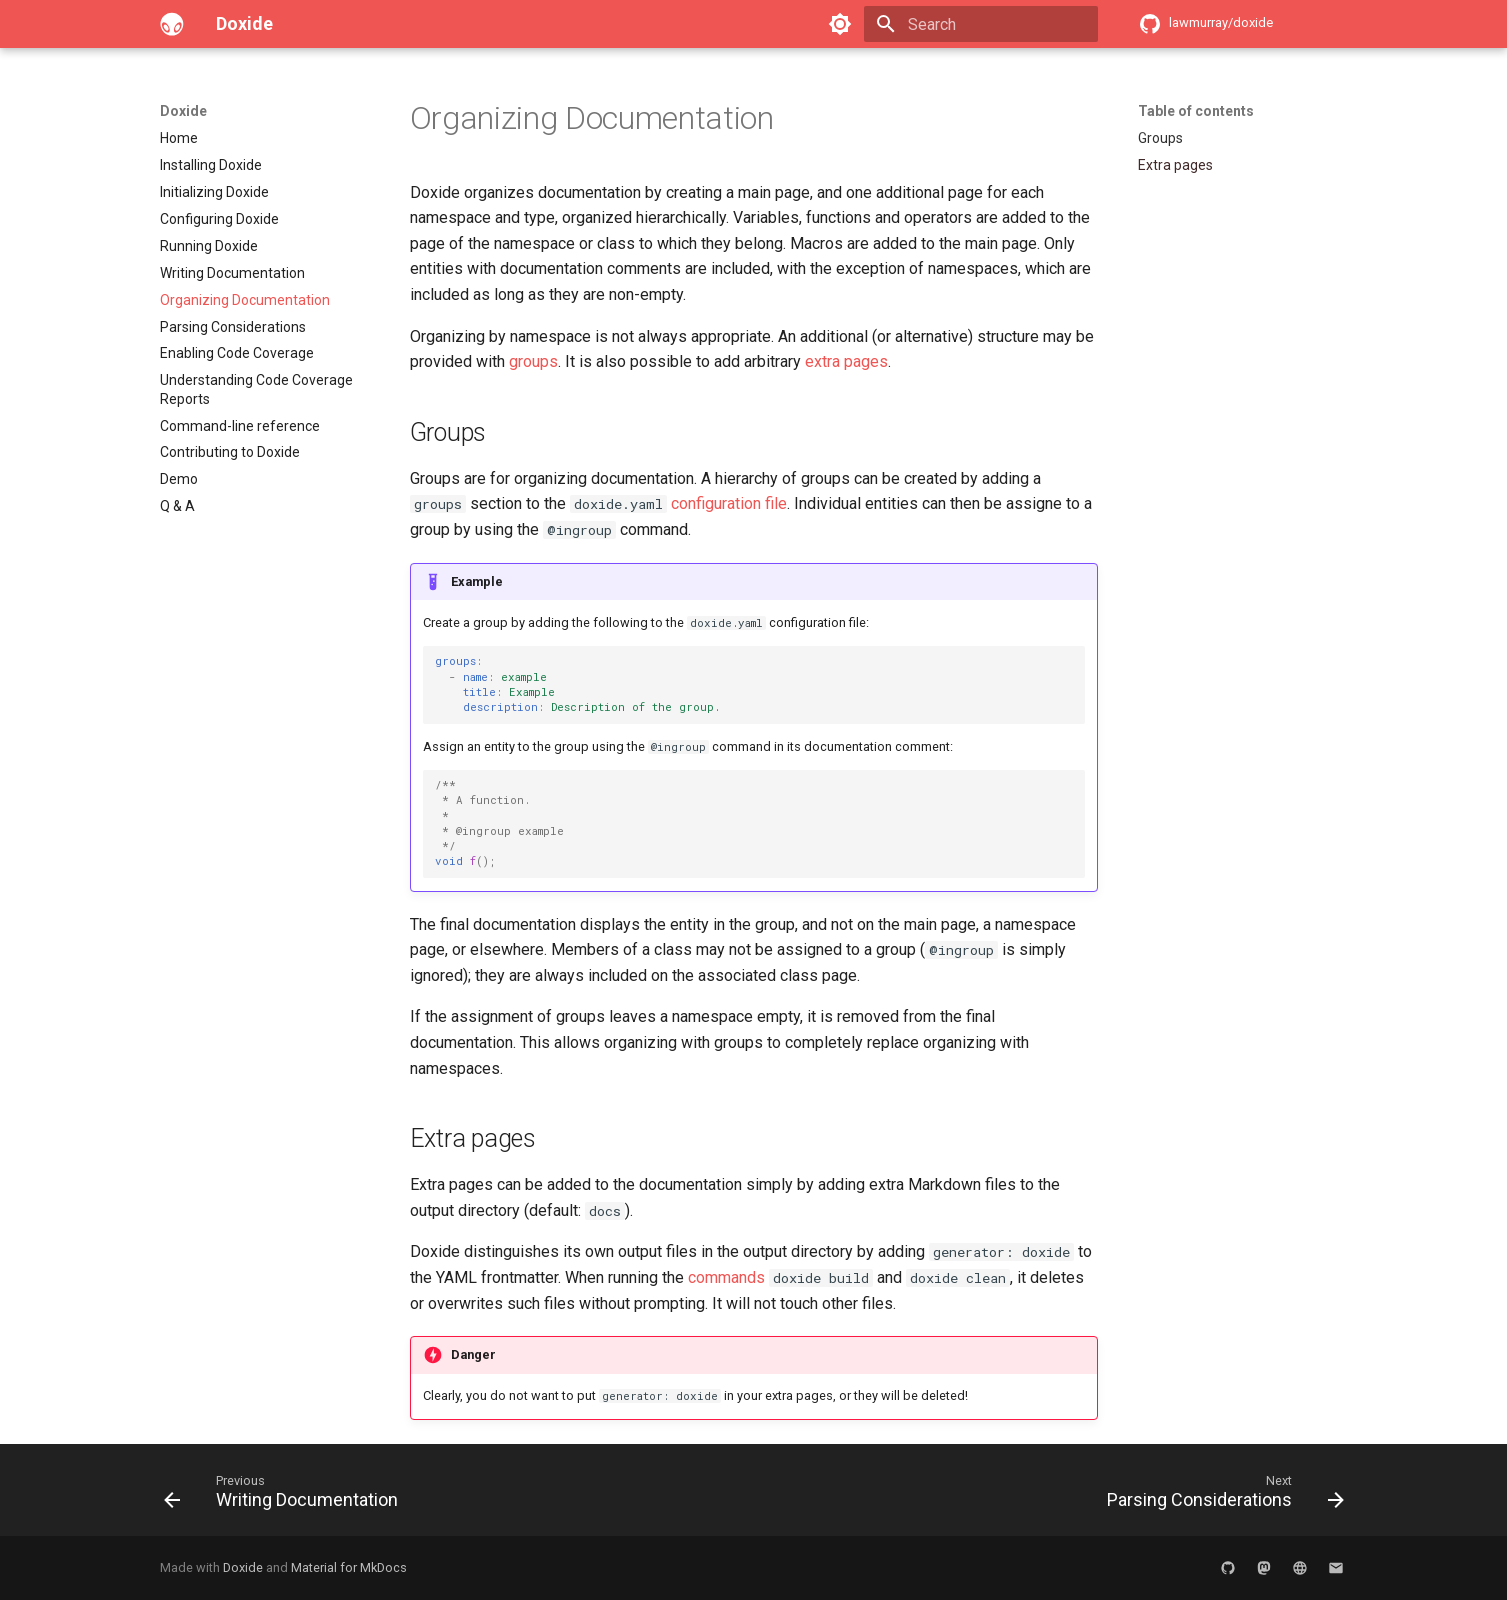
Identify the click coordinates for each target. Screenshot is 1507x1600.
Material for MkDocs (349, 1567)
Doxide (183, 111)
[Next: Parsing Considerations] (1220, 1496)
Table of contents (1196, 111)
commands (726, 1277)
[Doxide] (172, 24)
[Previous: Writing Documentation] (286, 1496)
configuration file (729, 503)
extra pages (846, 361)
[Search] (981, 24)
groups (533, 361)
